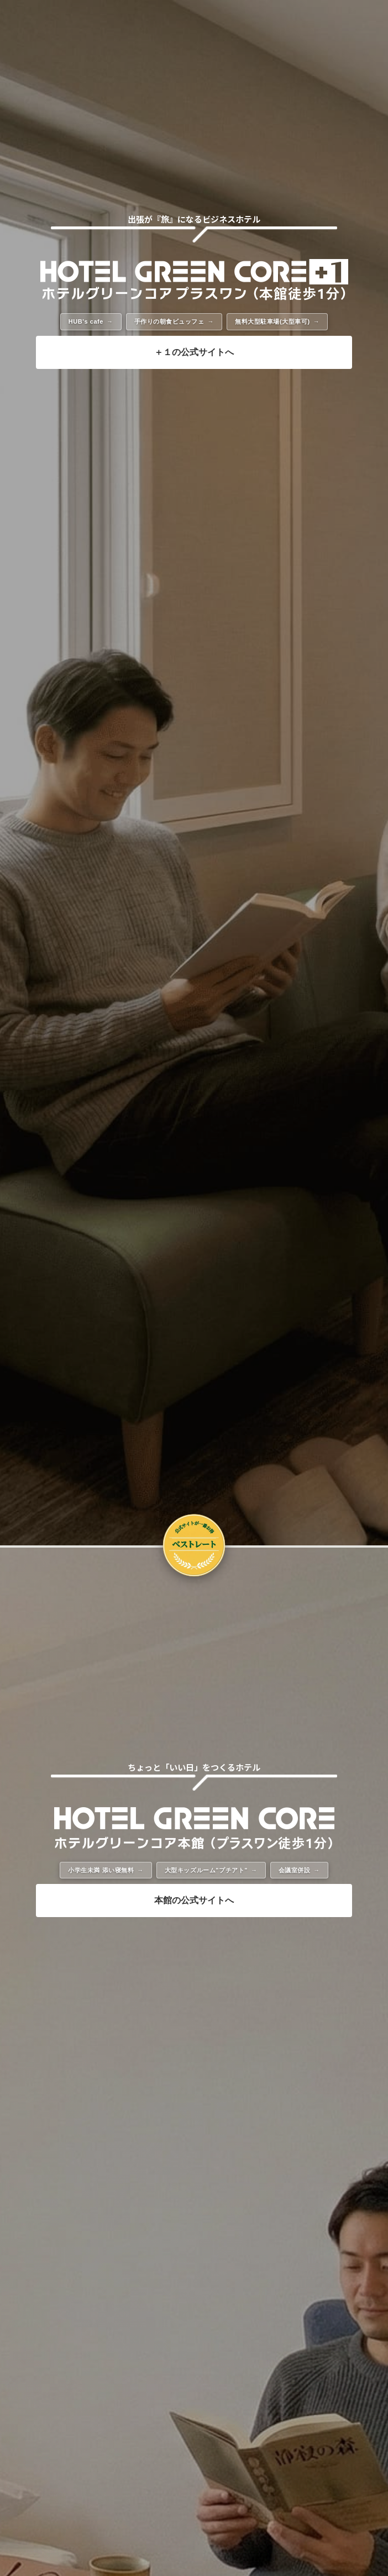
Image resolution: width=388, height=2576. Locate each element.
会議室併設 (295, 1870)
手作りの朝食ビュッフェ (169, 321)
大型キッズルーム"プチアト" (206, 1870)
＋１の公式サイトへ (194, 352)
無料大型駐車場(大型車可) (272, 321)
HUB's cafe (86, 321)
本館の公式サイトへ (194, 1900)
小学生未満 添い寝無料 (101, 1870)
